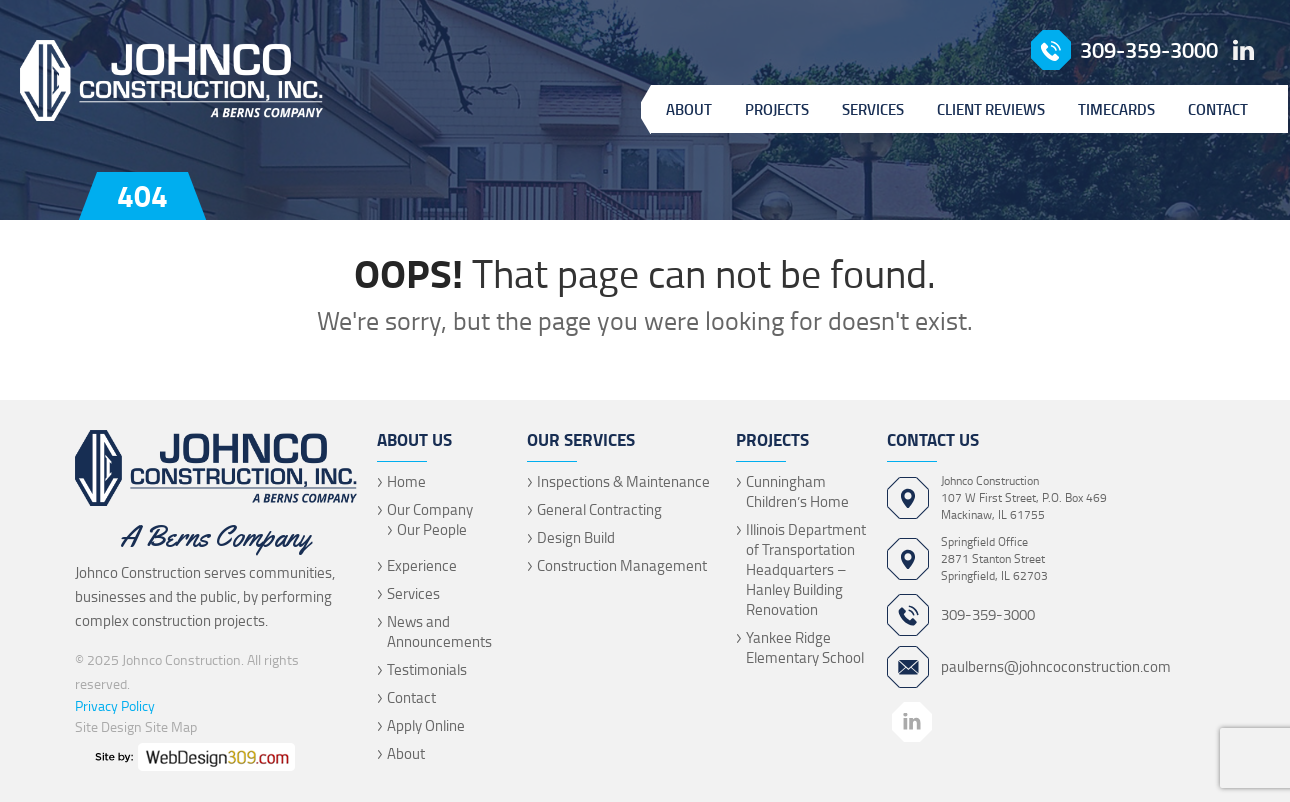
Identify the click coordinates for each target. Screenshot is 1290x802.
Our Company (430, 509)
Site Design (108, 726)
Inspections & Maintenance (623, 481)
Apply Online (426, 725)
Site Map (171, 726)
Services (873, 109)
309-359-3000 (1149, 50)
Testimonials (427, 669)
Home (406, 481)
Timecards (1116, 109)
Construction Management (622, 565)
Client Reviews (991, 109)
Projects (777, 109)
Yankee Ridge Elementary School (805, 647)
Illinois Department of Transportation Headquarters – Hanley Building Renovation (806, 569)
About (689, 109)
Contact (1218, 109)
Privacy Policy (115, 705)
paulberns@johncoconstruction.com (1056, 666)
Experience (422, 565)
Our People (432, 529)
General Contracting (599, 509)
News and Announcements (439, 631)
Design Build (576, 537)
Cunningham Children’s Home (797, 491)
